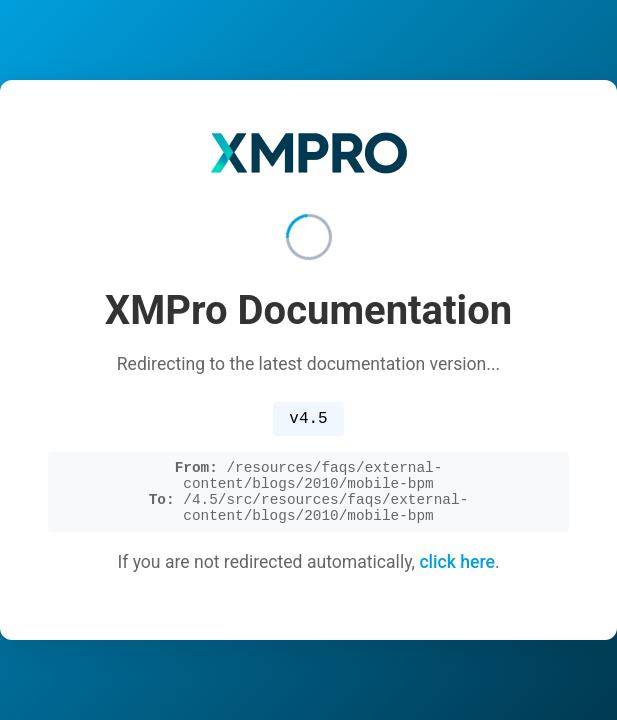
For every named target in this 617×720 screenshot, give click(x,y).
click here (457, 570)
